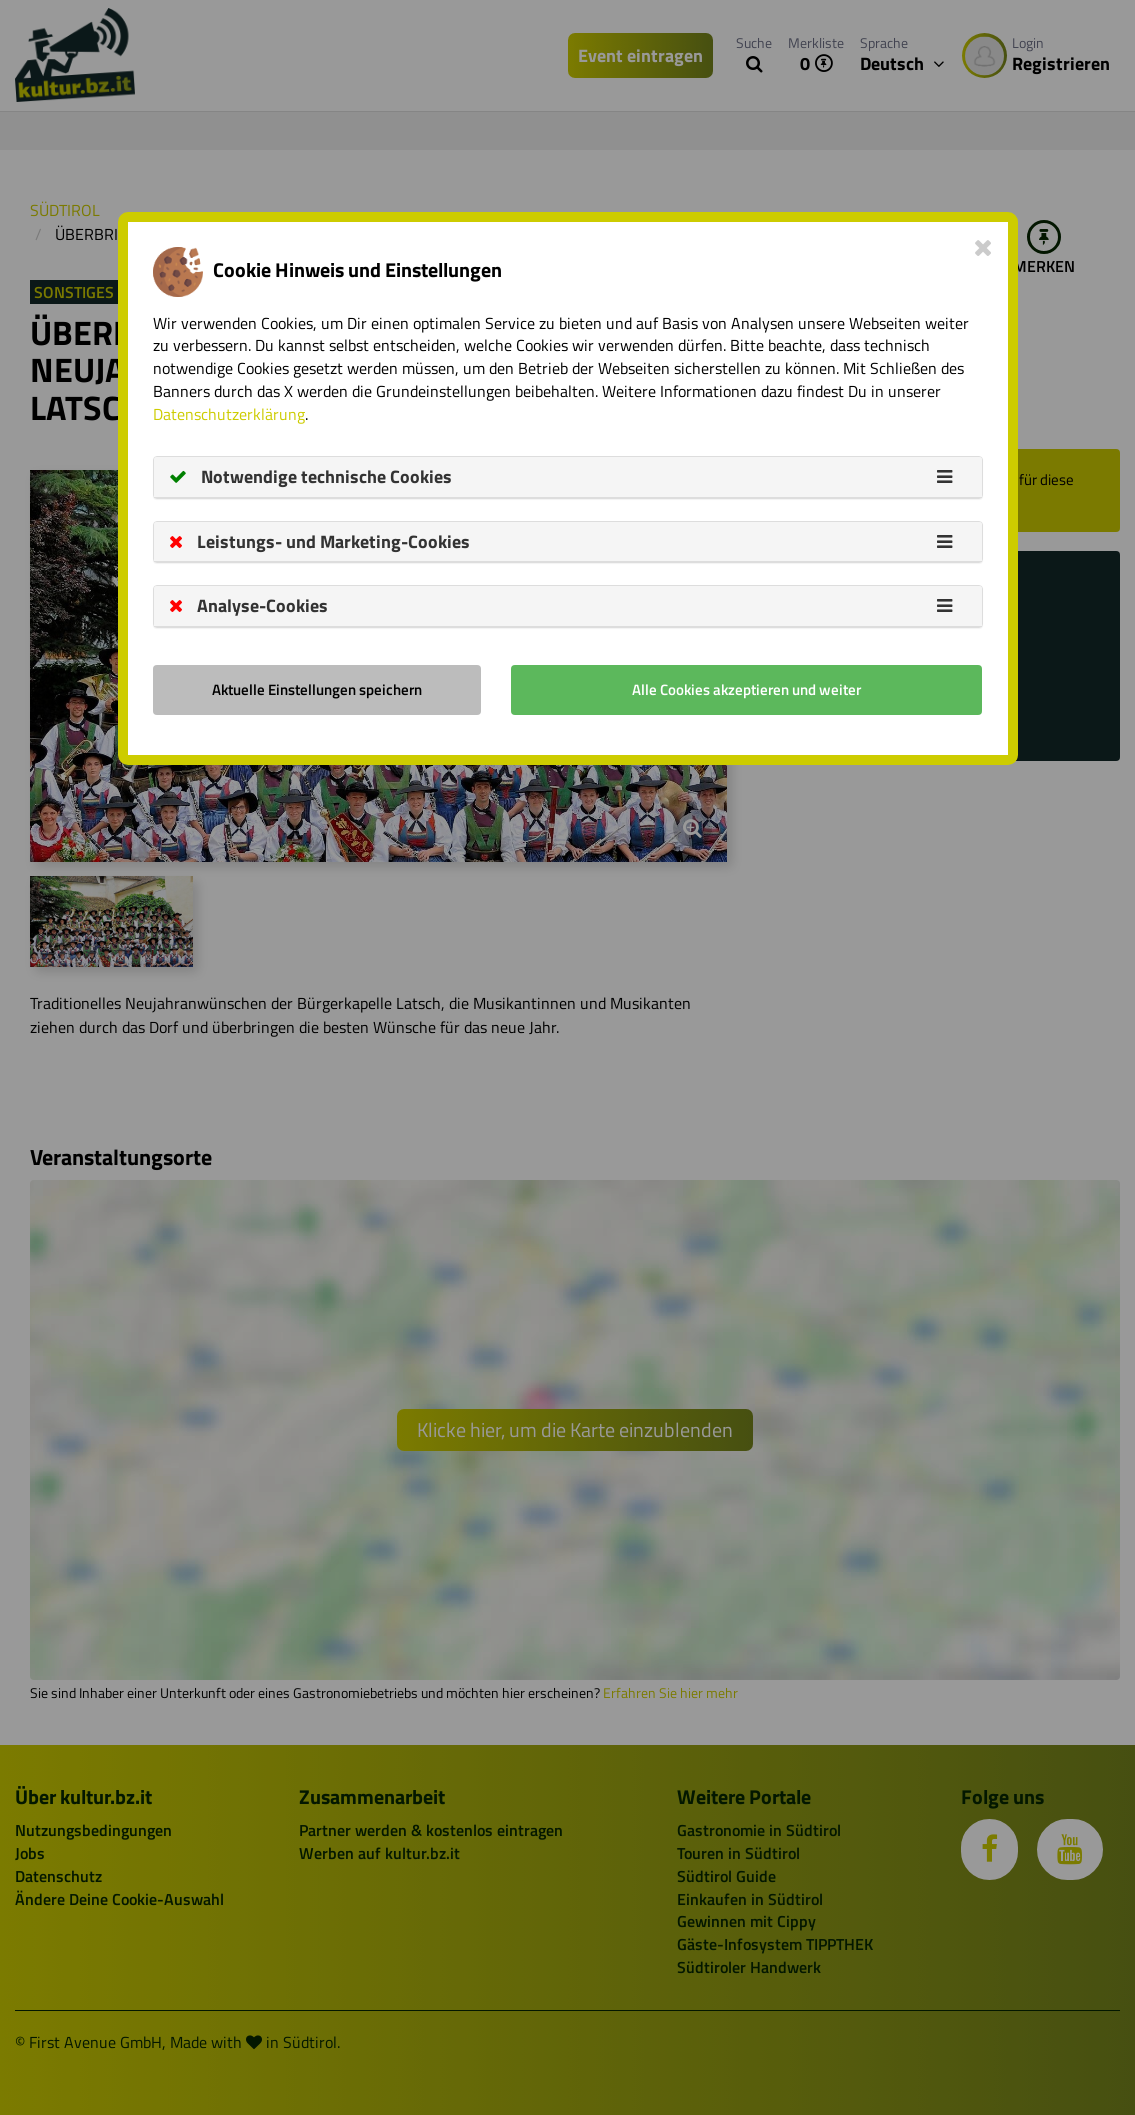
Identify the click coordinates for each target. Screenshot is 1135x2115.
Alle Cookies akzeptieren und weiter (746, 689)
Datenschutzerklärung (229, 414)
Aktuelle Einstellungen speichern (317, 689)
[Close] (983, 247)
